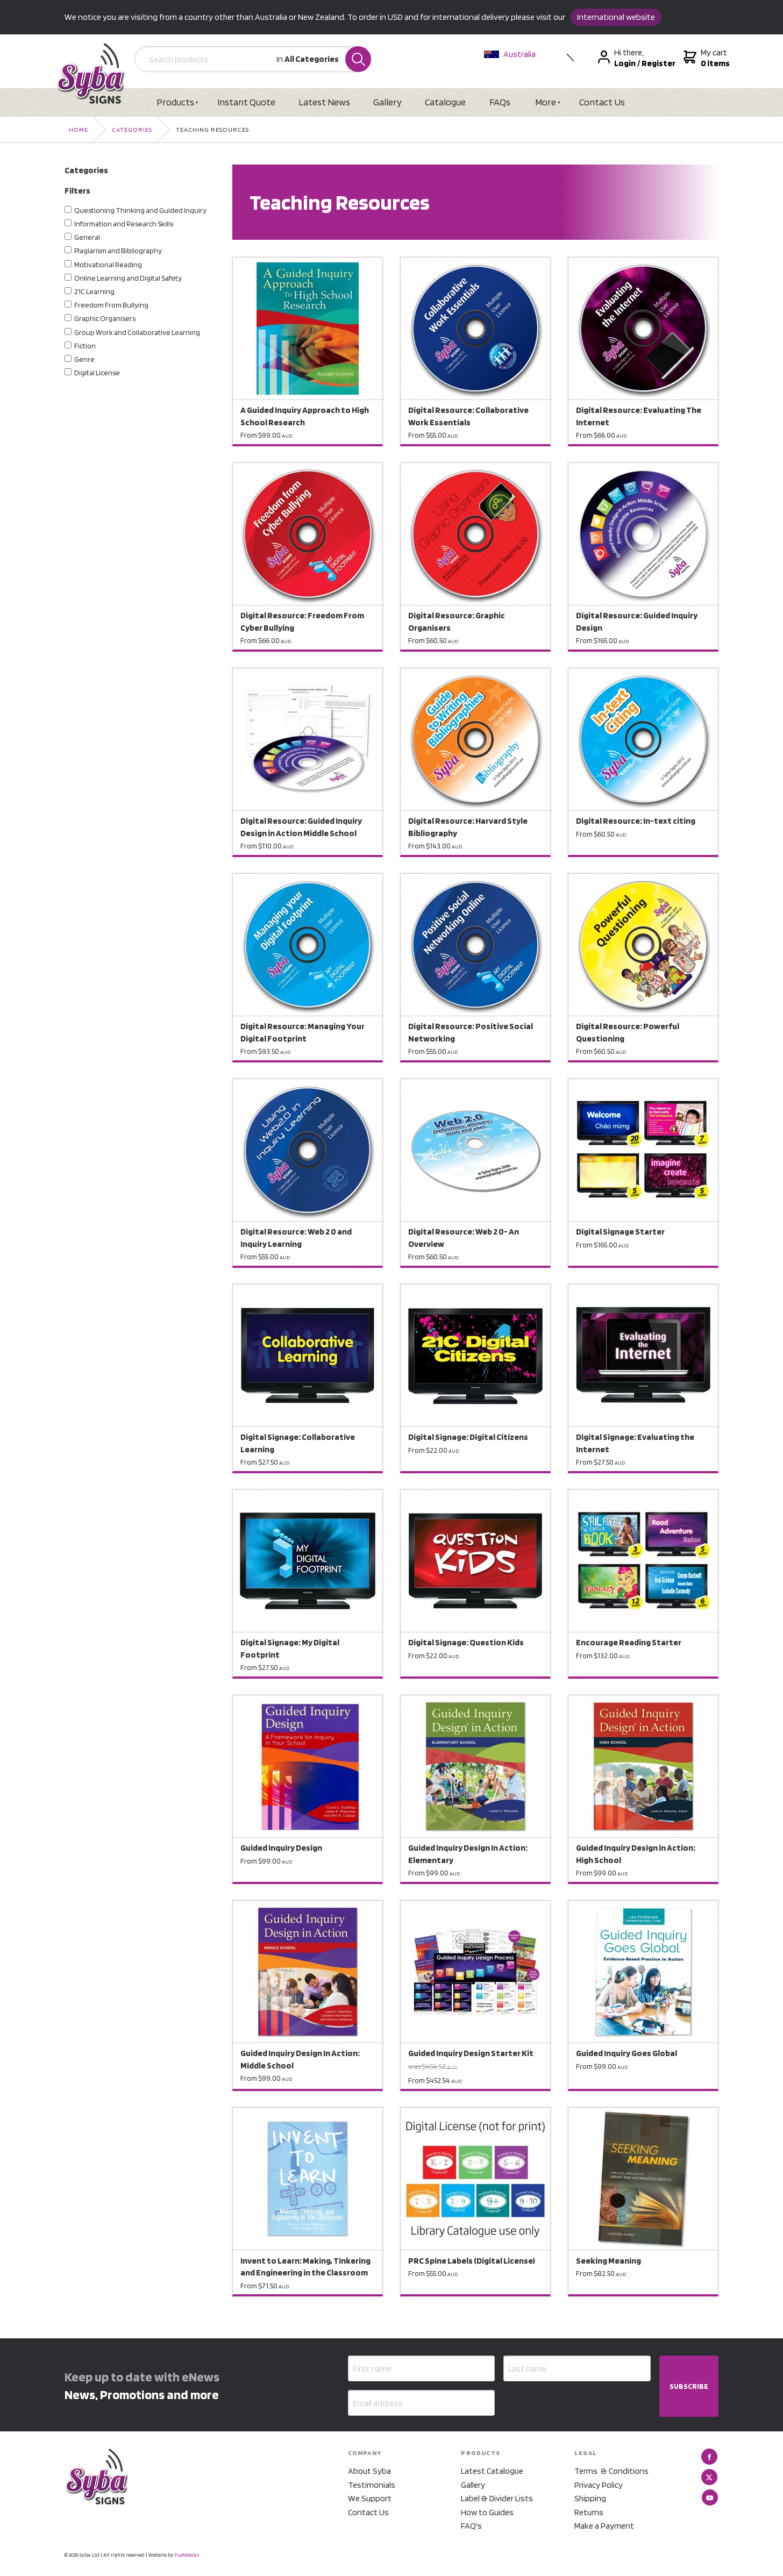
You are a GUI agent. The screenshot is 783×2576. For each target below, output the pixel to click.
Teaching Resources (212, 129)
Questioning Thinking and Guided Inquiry (140, 210)
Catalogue (445, 102)
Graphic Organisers (105, 318)
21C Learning (94, 291)
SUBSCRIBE (689, 2386)
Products (175, 102)
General (87, 237)
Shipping (590, 2498)
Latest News (324, 102)
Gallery (387, 102)
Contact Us (602, 102)
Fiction (85, 345)
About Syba (369, 2471)
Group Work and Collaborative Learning (137, 332)
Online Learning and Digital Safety (128, 278)
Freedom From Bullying (111, 305)
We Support (370, 2498)
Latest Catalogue (492, 2471)
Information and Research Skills (123, 223)
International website (616, 17)
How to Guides (487, 2512)
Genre (84, 359)
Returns (588, 2512)
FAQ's (471, 2526)
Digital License (97, 372)
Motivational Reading (108, 264)
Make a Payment (604, 2526)
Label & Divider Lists (497, 2498)
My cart (705, 58)
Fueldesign (187, 2554)
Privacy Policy (598, 2485)
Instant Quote (246, 102)
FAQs (499, 102)
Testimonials (371, 2485)
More (545, 102)
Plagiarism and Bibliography (118, 250)
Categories (132, 129)
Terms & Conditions (611, 2471)
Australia (510, 54)
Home (78, 129)
